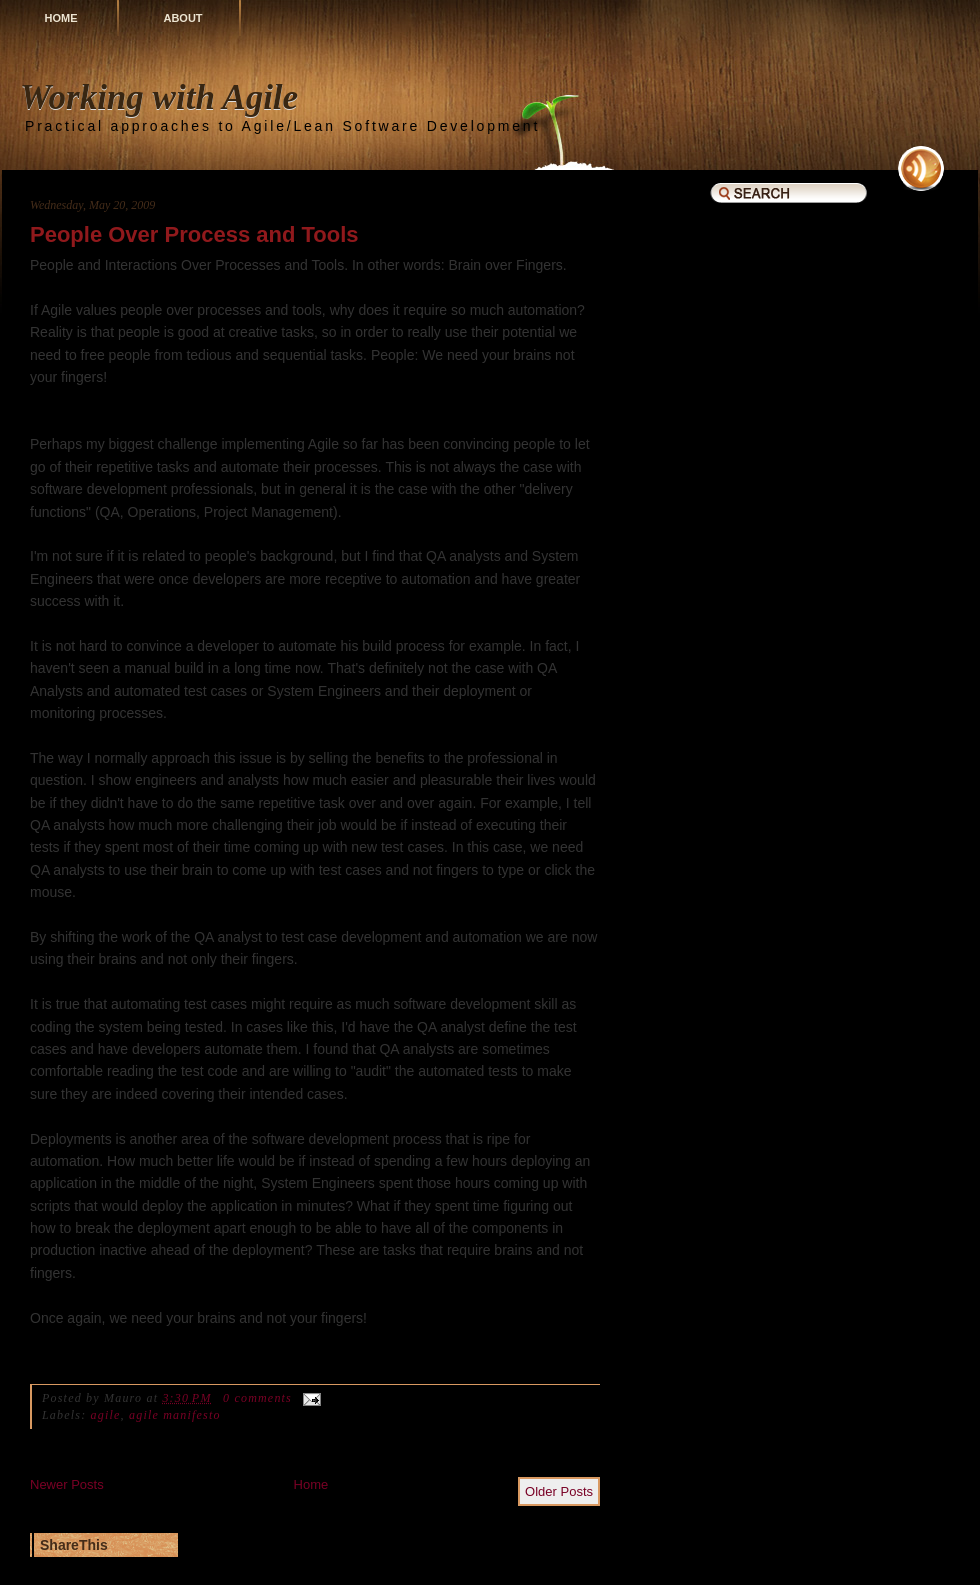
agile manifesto (175, 1415)
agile (106, 1415)
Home (61, 18)
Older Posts (559, 1491)
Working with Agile (159, 97)
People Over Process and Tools (194, 234)
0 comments (257, 1398)
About (182, 18)
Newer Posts (67, 1484)
